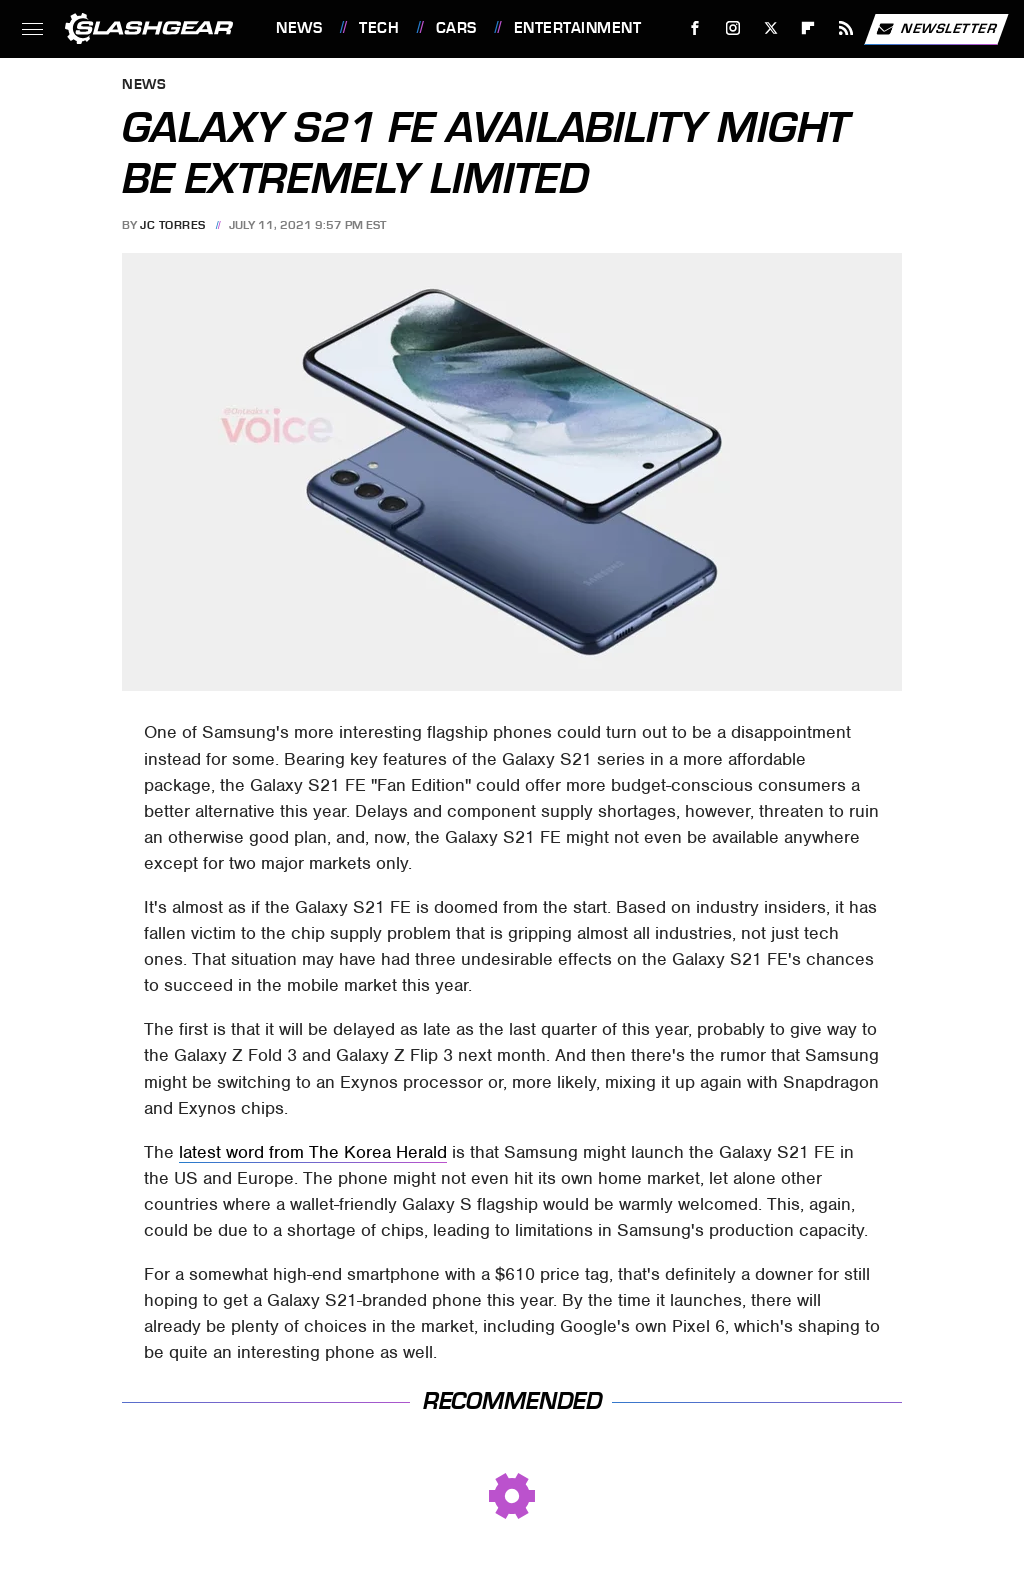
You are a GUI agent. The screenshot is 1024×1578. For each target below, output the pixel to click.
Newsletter (936, 29)
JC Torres (173, 225)
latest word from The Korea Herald (313, 1152)
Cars (456, 28)
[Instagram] (733, 28)
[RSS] (846, 28)
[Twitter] (770, 28)
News (299, 28)
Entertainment (578, 28)
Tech (379, 28)
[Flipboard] (808, 28)
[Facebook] (695, 28)
